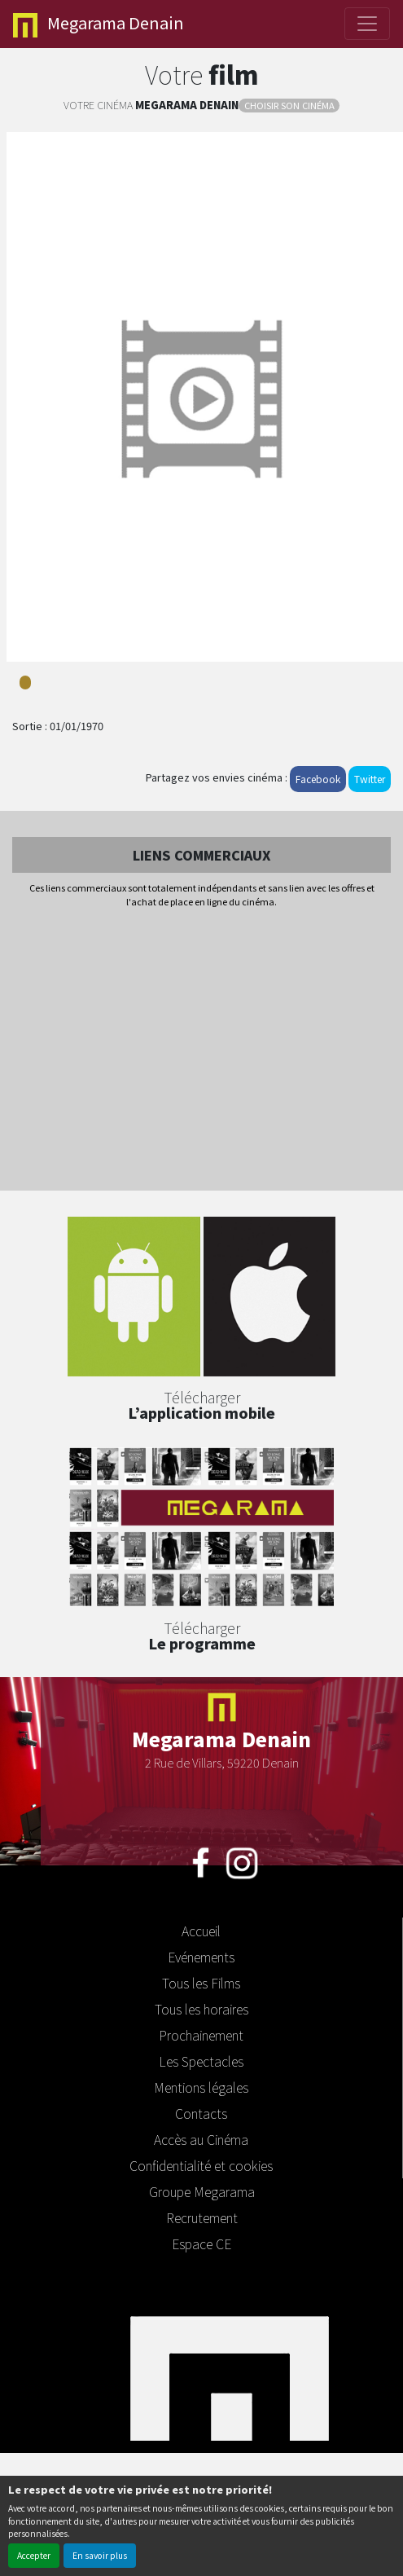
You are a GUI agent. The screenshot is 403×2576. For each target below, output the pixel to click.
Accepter (33, 2555)
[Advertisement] (201, 1050)
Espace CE (201, 2243)
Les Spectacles (201, 2061)
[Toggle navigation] (367, 23)
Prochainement (201, 2035)
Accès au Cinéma (201, 2139)
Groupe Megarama (202, 2191)
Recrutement (202, 2217)
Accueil (201, 1930)
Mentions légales (201, 2087)
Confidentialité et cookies (201, 2165)
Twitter (369, 779)
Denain (98, 24)
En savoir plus (99, 2555)
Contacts (201, 2113)
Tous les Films (201, 1983)
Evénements (201, 1956)
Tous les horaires (201, 2009)
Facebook (318, 779)
